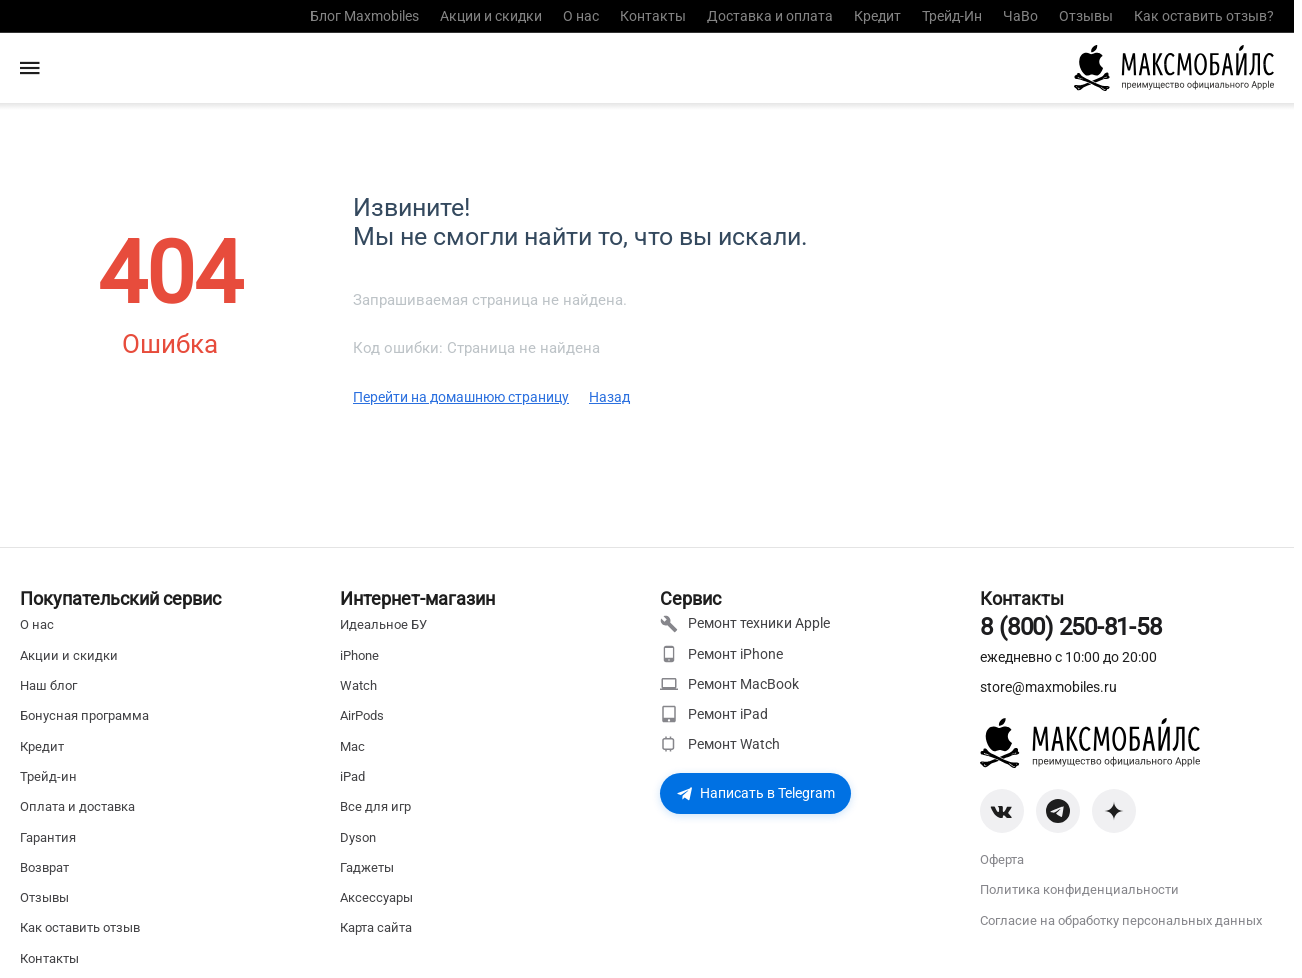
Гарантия (48, 837)
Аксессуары (376, 897)
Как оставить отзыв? (1204, 16)
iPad (352, 776)
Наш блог (48, 685)
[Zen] (1114, 811)
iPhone (359, 655)
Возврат (44, 867)
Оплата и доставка (77, 806)
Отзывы (1086, 16)
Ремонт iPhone (721, 654)
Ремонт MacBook (729, 684)
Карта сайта (376, 927)
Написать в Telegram (755, 793)
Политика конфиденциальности (1079, 889)
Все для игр (375, 806)
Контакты (653, 16)
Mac (352, 746)
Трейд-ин (48, 776)
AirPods (362, 715)
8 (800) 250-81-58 (1070, 627)
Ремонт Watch (720, 744)
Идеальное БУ (383, 624)
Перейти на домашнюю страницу (461, 397)
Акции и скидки (491, 16)
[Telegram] (1058, 811)
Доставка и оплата (770, 16)
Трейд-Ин (952, 16)
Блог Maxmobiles (364, 16)
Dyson (358, 837)
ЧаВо (1020, 16)
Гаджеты (367, 867)
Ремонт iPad (714, 714)
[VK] (1002, 811)
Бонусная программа (84, 715)
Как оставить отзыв (80, 927)
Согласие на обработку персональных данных (1121, 920)
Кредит (877, 16)
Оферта (1002, 859)
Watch (358, 685)
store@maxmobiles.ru (1048, 687)
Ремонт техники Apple (745, 624)
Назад (609, 397)
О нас (581, 16)
